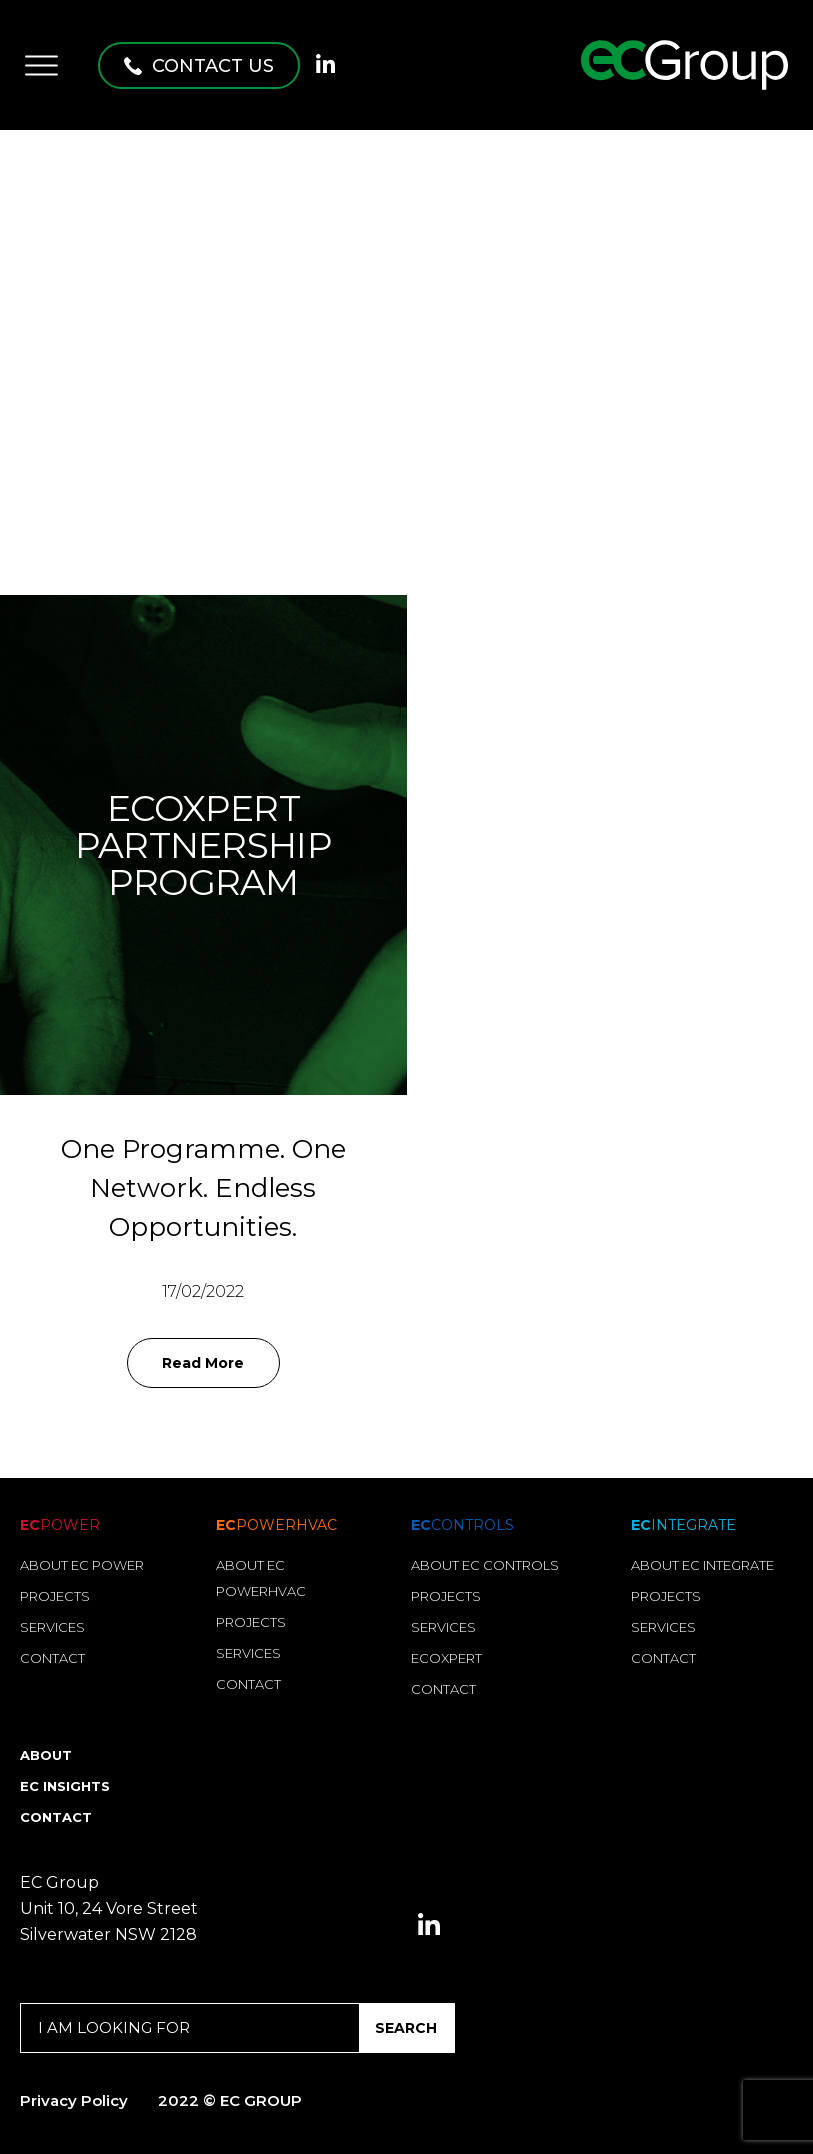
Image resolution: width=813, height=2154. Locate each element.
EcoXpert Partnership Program (203, 845)
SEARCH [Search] (406, 2028)
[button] (199, 65)
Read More (203, 1363)
